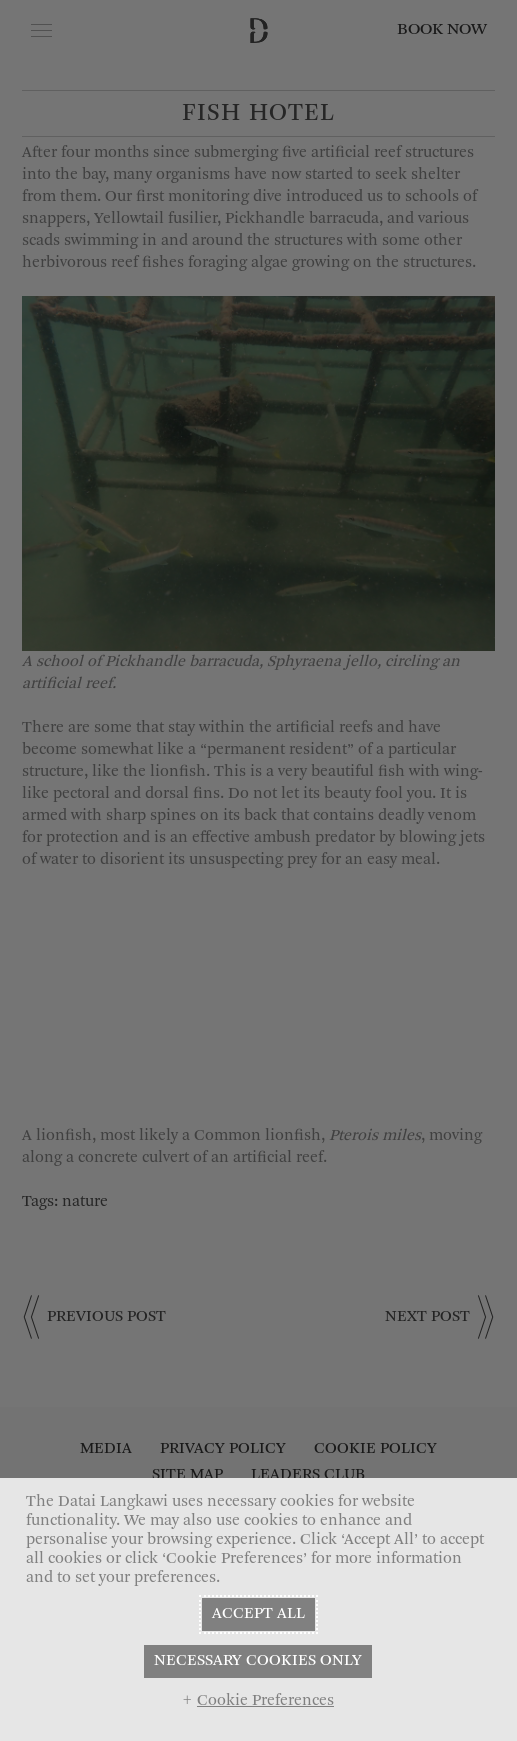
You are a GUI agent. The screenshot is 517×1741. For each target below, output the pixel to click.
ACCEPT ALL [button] (258, 1614)
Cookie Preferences (265, 1701)
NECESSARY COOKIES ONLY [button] (258, 1661)
